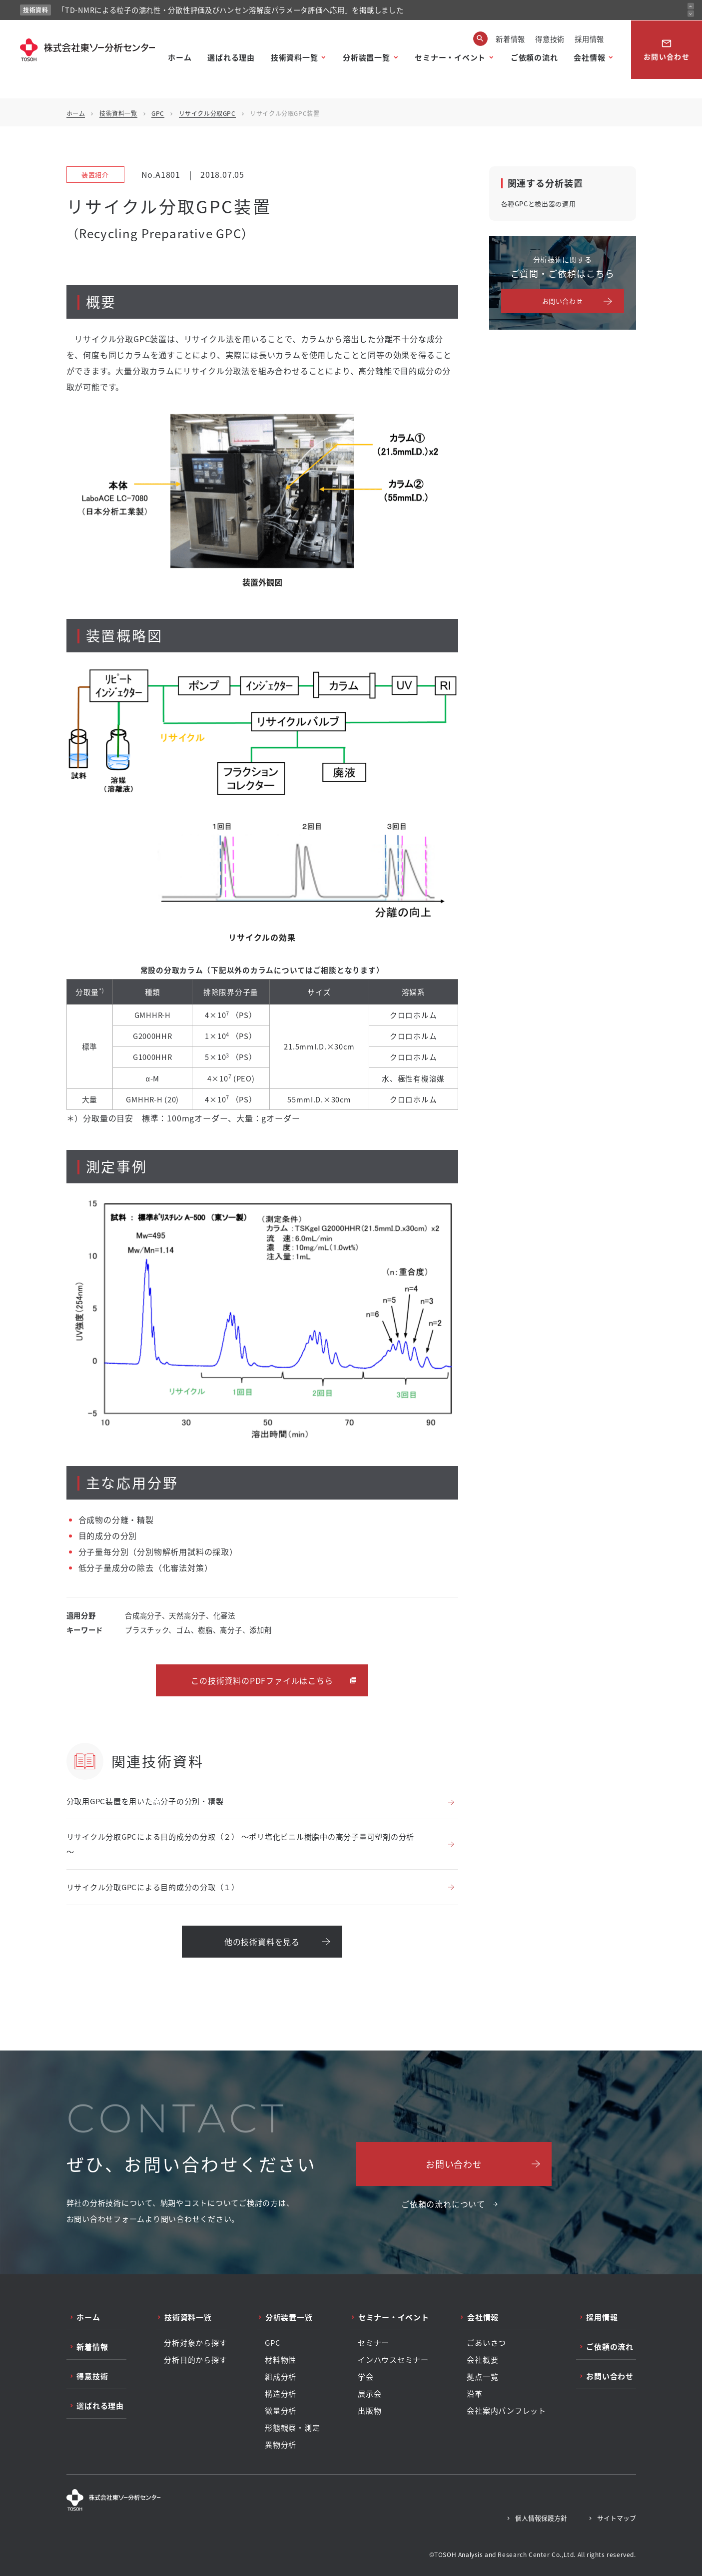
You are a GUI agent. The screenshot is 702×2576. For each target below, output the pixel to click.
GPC (157, 113)
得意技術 (550, 38)
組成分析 (280, 2376)
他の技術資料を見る (262, 1942)
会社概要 (482, 2359)
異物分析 (280, 2444)
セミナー (373, 2342)
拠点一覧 (482, 2376)
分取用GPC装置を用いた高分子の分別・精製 (145, 1801)
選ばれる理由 (231, 57)
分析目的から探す (195, 2359)
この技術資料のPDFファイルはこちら (262, 1680)
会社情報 (589, 57)
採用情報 (589, 38)
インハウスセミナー (393, 2359)
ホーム (179, 57)
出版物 (369, 2410)
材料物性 (280, 2359)
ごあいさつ (486, 2342)
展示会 (369, 2393)
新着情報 (510, 38)
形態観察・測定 (292, 2427)
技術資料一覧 (294, 57)
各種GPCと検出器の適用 (538, 203)
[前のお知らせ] (691, 6)
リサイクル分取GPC (207, 113)
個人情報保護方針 (541, 2518)
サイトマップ (616, 2518)
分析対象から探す (195, 2342)
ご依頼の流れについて (443, 2204)
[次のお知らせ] (691, 13)
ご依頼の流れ (534, 57)
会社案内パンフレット (506, 2410)
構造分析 (280, 2393)
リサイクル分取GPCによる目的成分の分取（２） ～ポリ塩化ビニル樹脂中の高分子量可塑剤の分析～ (240, 1844)
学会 (366, 2376)
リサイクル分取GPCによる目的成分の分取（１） (152, 1887)
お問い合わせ (667, 49)
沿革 (475, 2393)
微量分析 (280, 2410)
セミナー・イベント (450, 57)
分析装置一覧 (366, 57)
